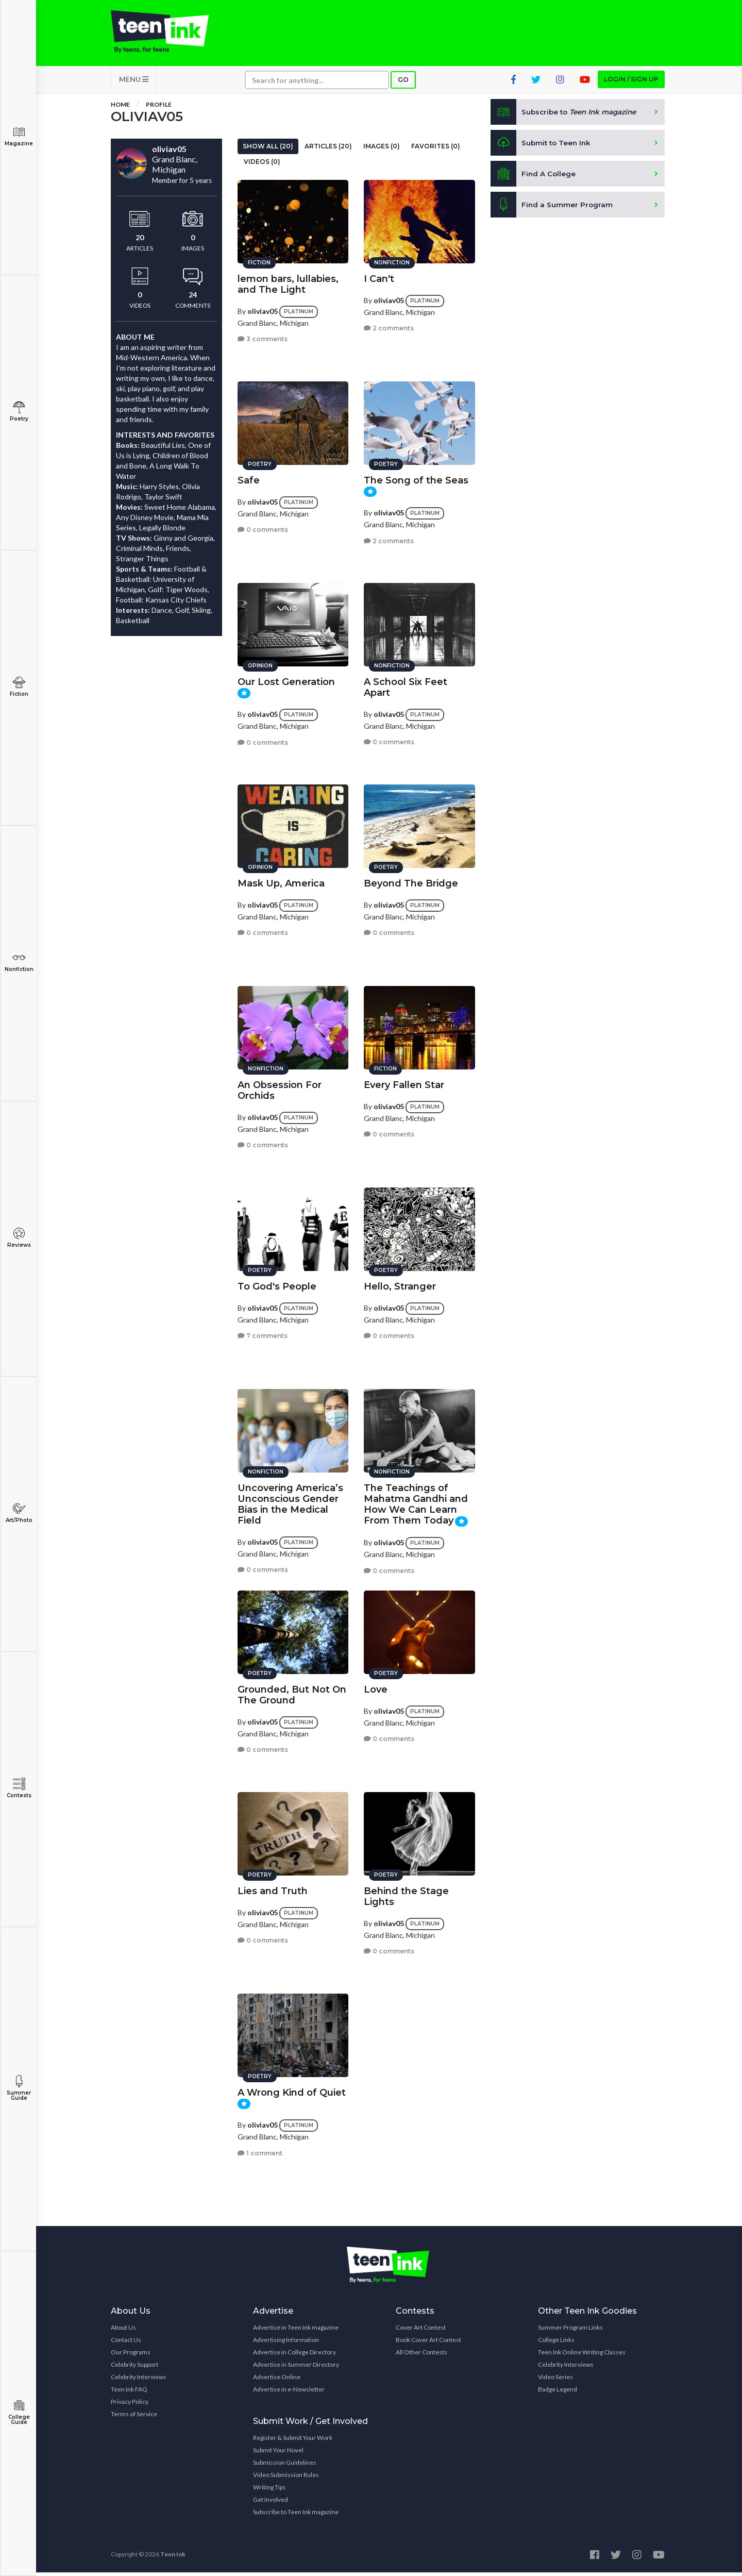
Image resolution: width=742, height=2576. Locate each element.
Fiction (18, 686)
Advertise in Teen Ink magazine (296, 2331)
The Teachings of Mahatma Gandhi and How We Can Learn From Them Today (416, 1502)
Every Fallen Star (404, 1082)
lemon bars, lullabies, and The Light (288, 282)
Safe (249, 477)
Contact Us (126, 2343)
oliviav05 (262, 308)
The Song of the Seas (416, 477)
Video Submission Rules (286, 2478)
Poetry (18, 411)
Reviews (18, 1237)
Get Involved (270, 2503)
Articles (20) (328, 150)
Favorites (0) (435, 150)
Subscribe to (567, 115)
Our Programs (130, 2356)
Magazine (18, 136)
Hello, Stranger (400, 1284)
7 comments (263, 1333)
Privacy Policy (129, 2405)
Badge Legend (557, 2393)
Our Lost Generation (286, 679)
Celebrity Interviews (138, 2380)
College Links (556, 2343)
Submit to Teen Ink (542, 146)
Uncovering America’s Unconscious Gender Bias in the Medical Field (290, 1502)
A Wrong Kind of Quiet (292, 2090)
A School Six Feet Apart (405, 685)
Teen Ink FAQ (129, 2393)
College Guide (18, 2412)
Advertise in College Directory (294, 2356)
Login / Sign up (631, 83)
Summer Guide (18, 2088)
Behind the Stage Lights (406, 1894)
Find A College (534, 177)
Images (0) (381, 150)
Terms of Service (134, 2417)
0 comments (263, 527)
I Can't (379, 276)
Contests (18, 1788)
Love (375, 1687)
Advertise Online (276, 2380)
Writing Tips (269, 2491)
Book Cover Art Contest (428, 2343)
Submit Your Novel (278, 2453)
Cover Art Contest (421, 2331)
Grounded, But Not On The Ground (292, 1692)
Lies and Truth (273, 1888)
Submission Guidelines (284, 2466)
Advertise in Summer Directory (296, 2368)
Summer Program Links (570, 2331)
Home (120, 108)
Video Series (555, 2380)
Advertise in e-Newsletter (289, 2393)
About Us (123, 2331)
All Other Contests (421, 2356)
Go (403, 83)
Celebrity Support (134, 2368)
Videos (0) (262, 165)
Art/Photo (18, 1513)
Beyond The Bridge (411, 880)
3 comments (263, 336)
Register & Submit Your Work (292, 2441)
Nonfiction (18, 962)
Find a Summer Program (552, 208)
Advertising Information (286, 2343)
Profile (159, 108)
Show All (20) (268, 150)
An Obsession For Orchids (280, 1088)
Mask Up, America (281, 880)
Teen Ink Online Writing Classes (582, 2356)
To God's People (277, 1284)
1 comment (260, 2150)
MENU (133, 82)
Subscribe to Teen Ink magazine (296, 2515)
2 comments (389, 325)
